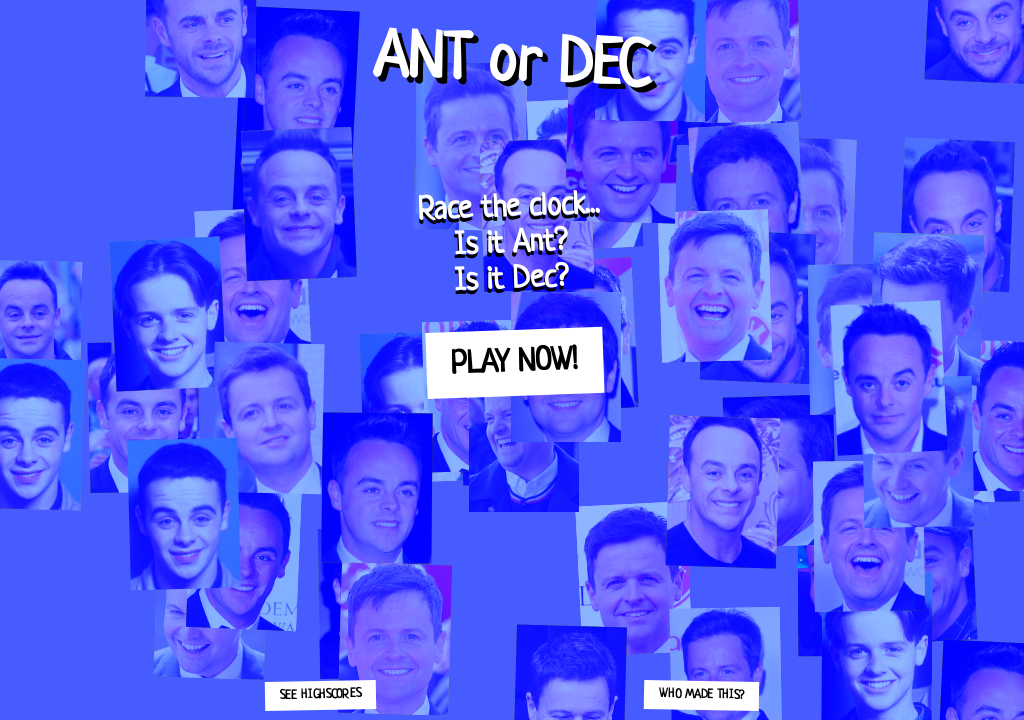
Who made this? (701, 694)
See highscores (320, 694)
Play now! (514, 363)
